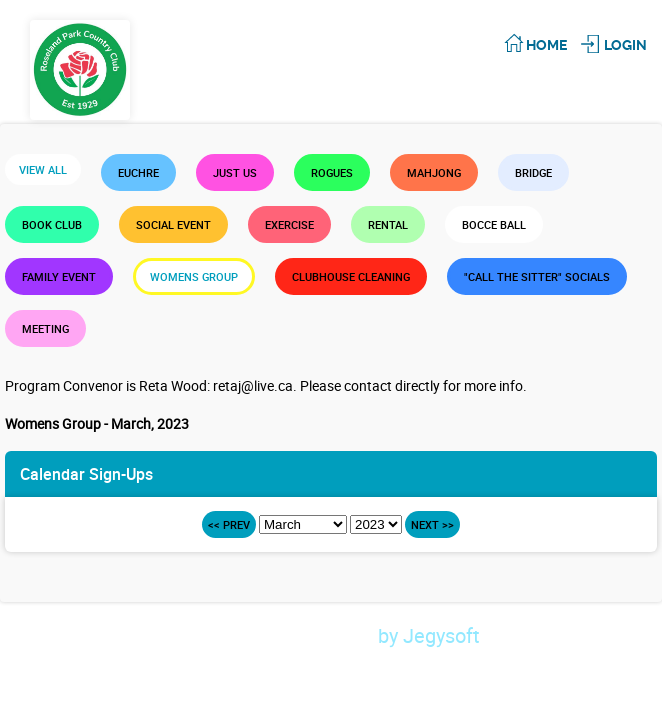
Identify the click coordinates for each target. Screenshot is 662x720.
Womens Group (194, 276)
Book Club (52, 224)
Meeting (45, 328)
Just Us (235, 172)
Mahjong (434, 172)
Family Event (59, 276)
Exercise (289, 224)
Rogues (332, 172)
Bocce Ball (494, 224)
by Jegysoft (464, 635)
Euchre (138, 172)
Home (546, 45)
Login (625, 45)
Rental (388, 224)
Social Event (173, 224)
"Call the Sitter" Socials (537, 276)
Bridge (533, 172)
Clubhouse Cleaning (351, 276)
